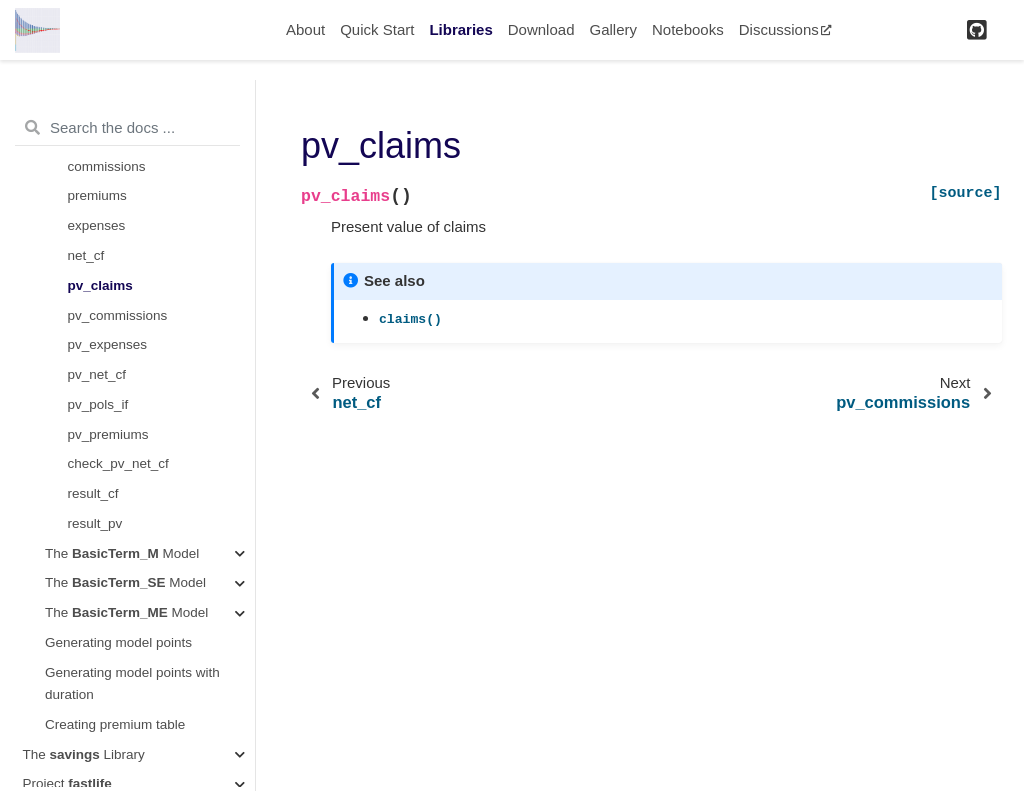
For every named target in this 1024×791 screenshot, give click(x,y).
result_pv (95, 523)
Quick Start (377, 29)
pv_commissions (118, 315)
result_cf (93, 493)
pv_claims (100, 285)
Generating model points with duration (132, 683)
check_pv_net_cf (118, 463)
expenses (97, 225)
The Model (122, 553)
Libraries (460, 29)
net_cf (86, 255)
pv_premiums (108, 434)
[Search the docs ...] (127, 128)
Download (541, 29)
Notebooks (688, 29)
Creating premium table (115, 724)
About (305, 29)
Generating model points (118, 642)
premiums (97, 195)
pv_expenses (108, 344)
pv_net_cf (97, 374)
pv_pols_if (98, 404)
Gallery (613, 29)
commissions (107, 166)
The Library (84, 754)
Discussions (785, 29)
